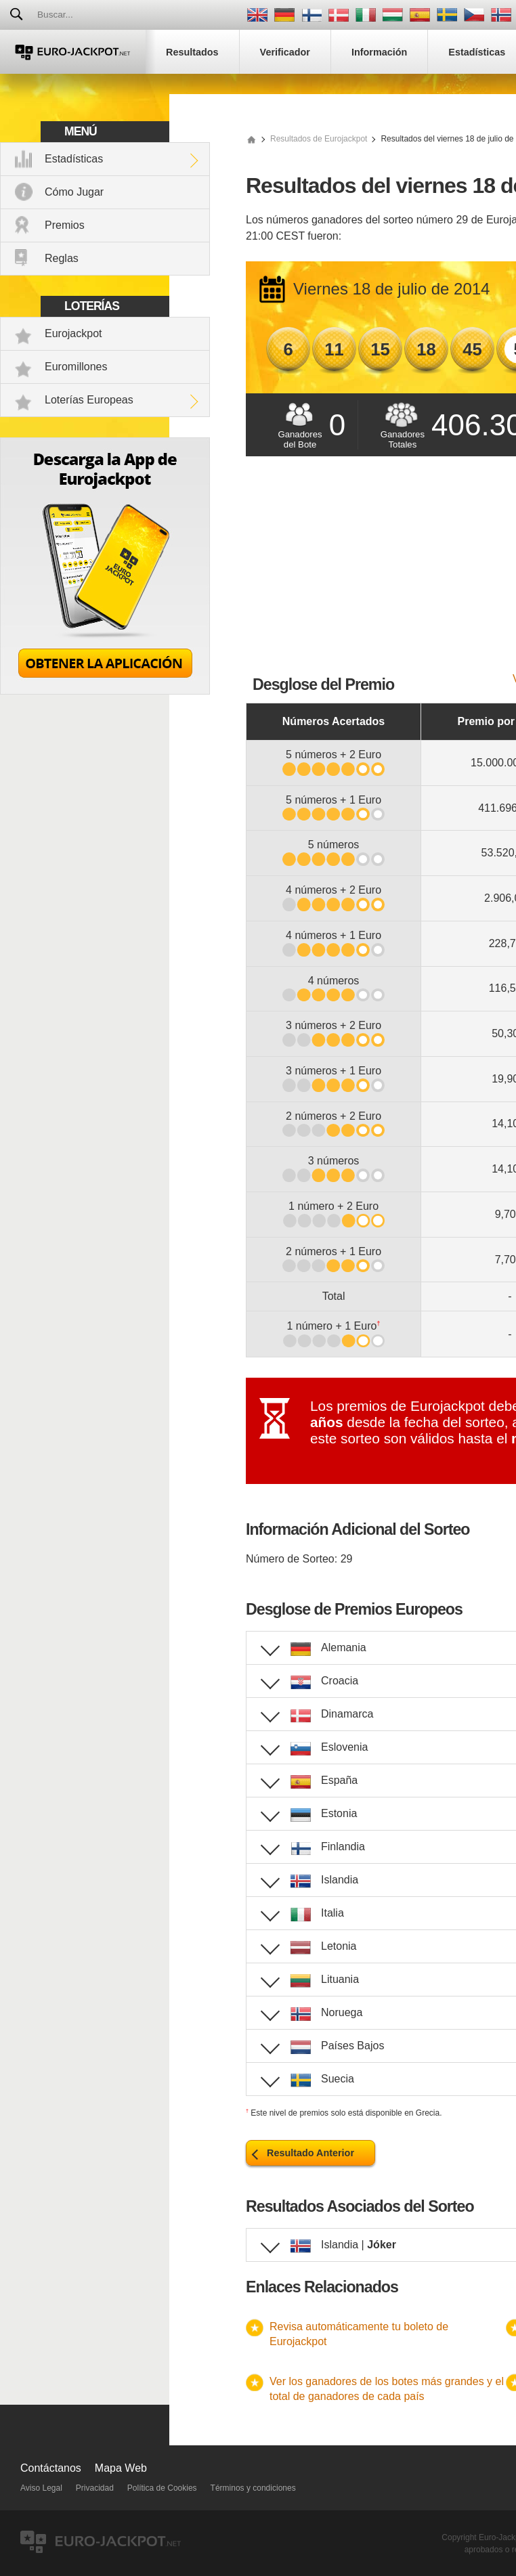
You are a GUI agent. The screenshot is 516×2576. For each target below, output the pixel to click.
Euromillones (76, 366)
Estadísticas (74, 159)
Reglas (62, 258)
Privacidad (95, 2488)
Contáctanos (50, 2468)
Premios (65, 225)
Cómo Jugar (74, 192)
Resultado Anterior (310, 2152)
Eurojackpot (73, 333)
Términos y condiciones (253, 2488)
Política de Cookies (162, 2488)
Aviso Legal (41, 2488)
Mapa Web (121, 2468)
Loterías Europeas (89, 400)
